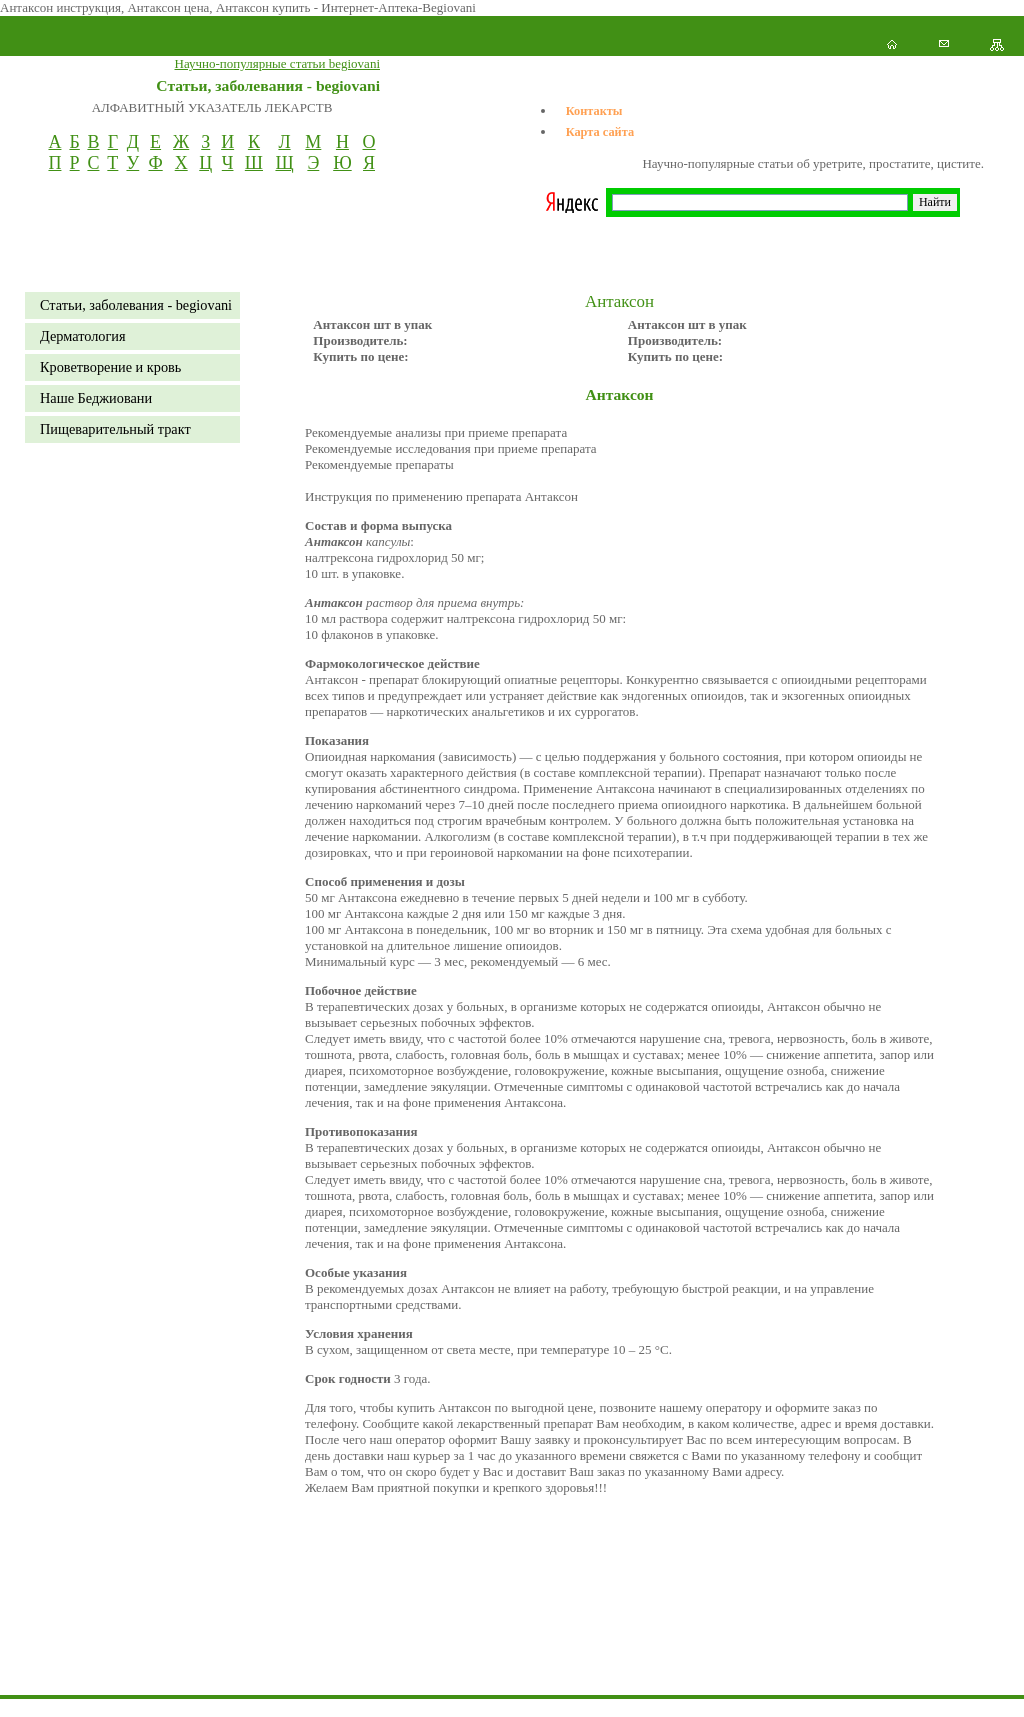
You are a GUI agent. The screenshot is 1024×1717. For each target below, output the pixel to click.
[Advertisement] (364, 1672)
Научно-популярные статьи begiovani (277, 63)
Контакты (594, 111)
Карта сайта (600, 132)
